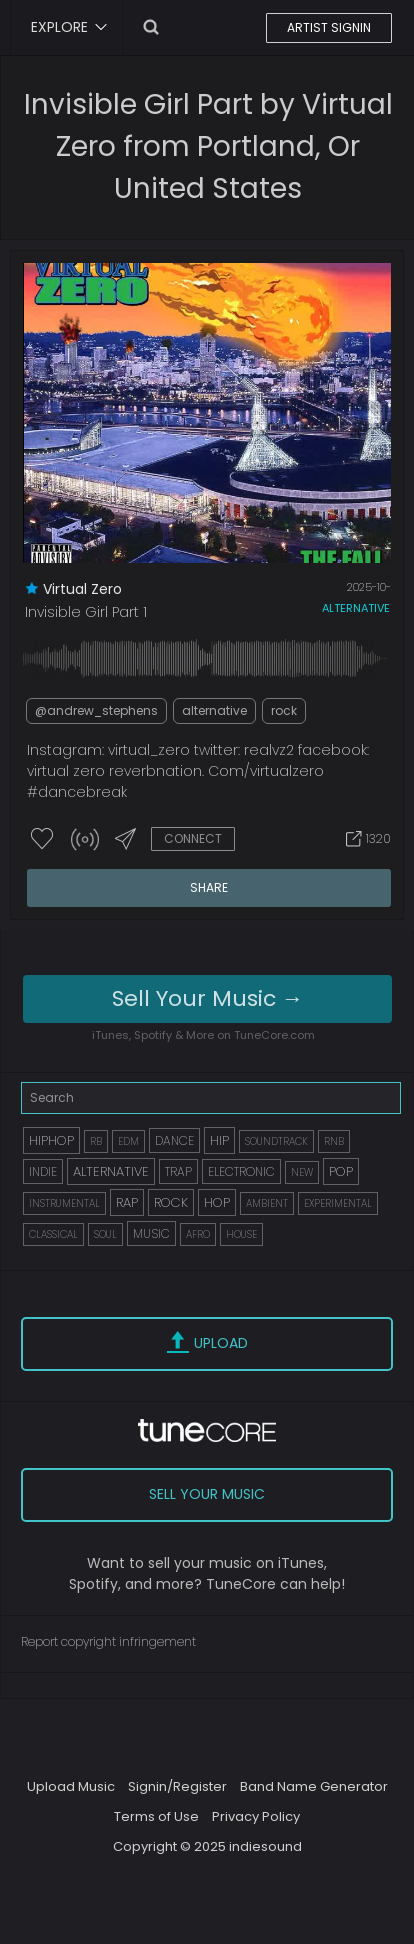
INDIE (43, 1171)
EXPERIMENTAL (338, 1203)
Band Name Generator (314, 1786)
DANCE (174, 1140)
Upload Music (71, 1786)
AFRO (198, 1234)
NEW (302, 1172)
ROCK (171, 1202)
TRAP (178, 1171)
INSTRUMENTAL (64, 1203)
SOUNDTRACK (276, 1141)
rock (284, 710)
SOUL (105, 1234)
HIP (219, 1140)
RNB (334, 1141)
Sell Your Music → (208, 998)
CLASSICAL (53, 1234)
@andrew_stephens (96, 710)
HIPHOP (51, 1140)
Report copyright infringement (108, 1641)
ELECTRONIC (241, 1171)
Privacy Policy (256, 1816)
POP (341, 1171)
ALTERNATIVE (111, 1171)
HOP (217, 1202)
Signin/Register (177, 1786)
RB (96, 1141)
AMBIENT (267, 1203)
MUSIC (151, 1233)
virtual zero (82, 589)
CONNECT (193, 838)
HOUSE (241, 1234)
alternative (356, 608)
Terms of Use (156, 1816)
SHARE (209, 887)
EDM (128, 1141)
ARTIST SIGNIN (329, 27)
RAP (127, 1202)
